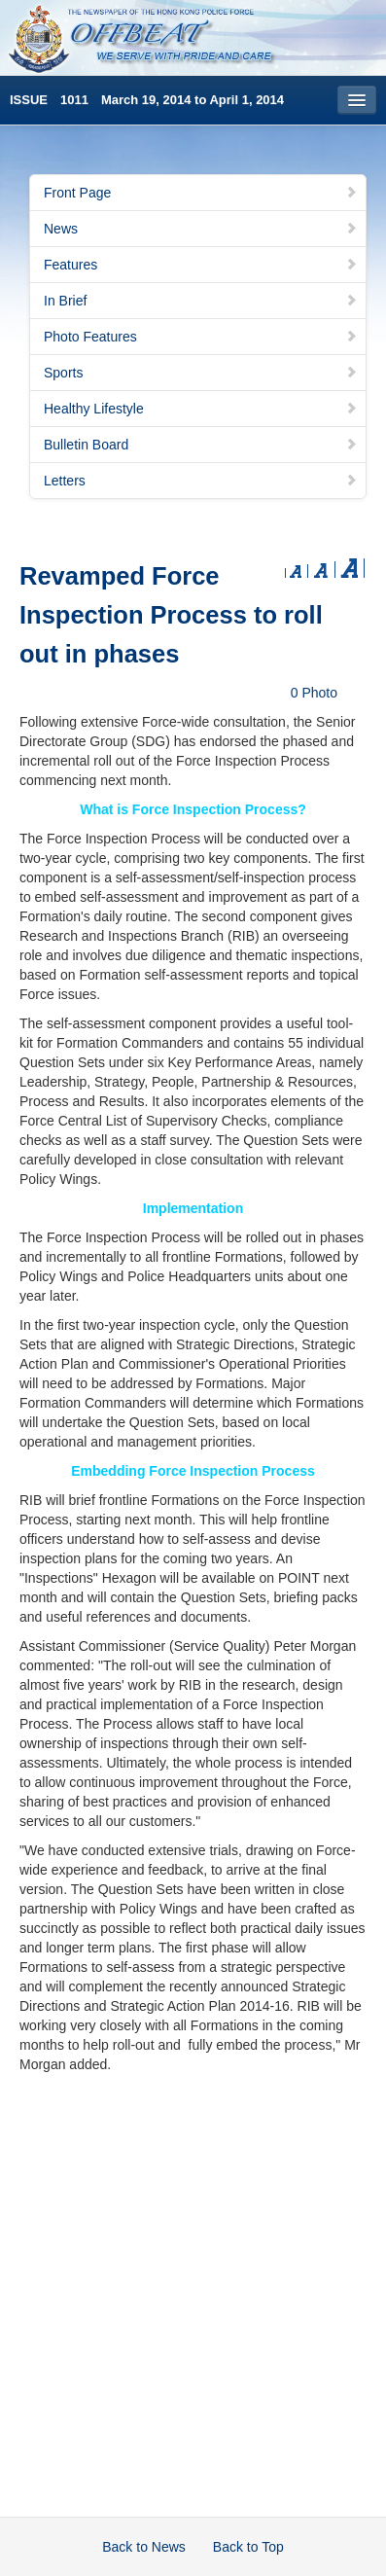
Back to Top (248, 2547)
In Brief (201, 300)
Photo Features (201, 336)
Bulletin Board (201, 444)
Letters (201, 480)
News (201, 228)
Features (201, 264)
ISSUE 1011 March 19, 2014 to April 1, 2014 (147, 99)
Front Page (201, 192)
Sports (201, 372)
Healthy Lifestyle (201, 408)
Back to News (144, 2547)
